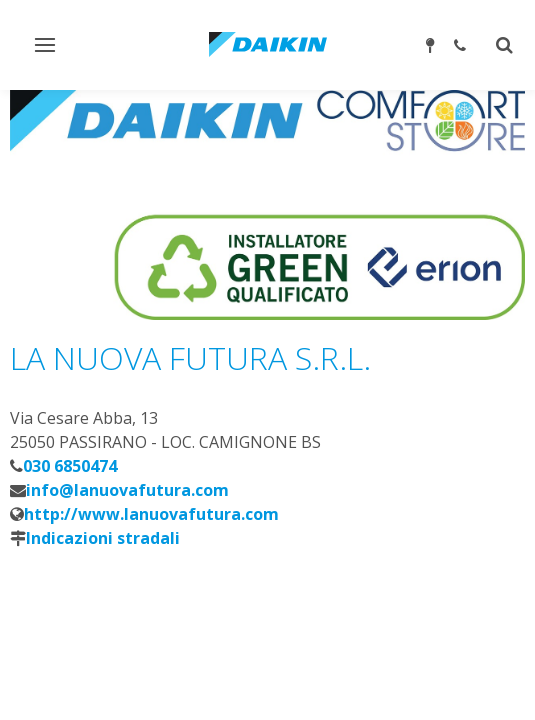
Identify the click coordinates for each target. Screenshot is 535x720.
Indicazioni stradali (103, 538)
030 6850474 (70, 466)
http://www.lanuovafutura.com (151, 514)
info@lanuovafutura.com (127, 490)
